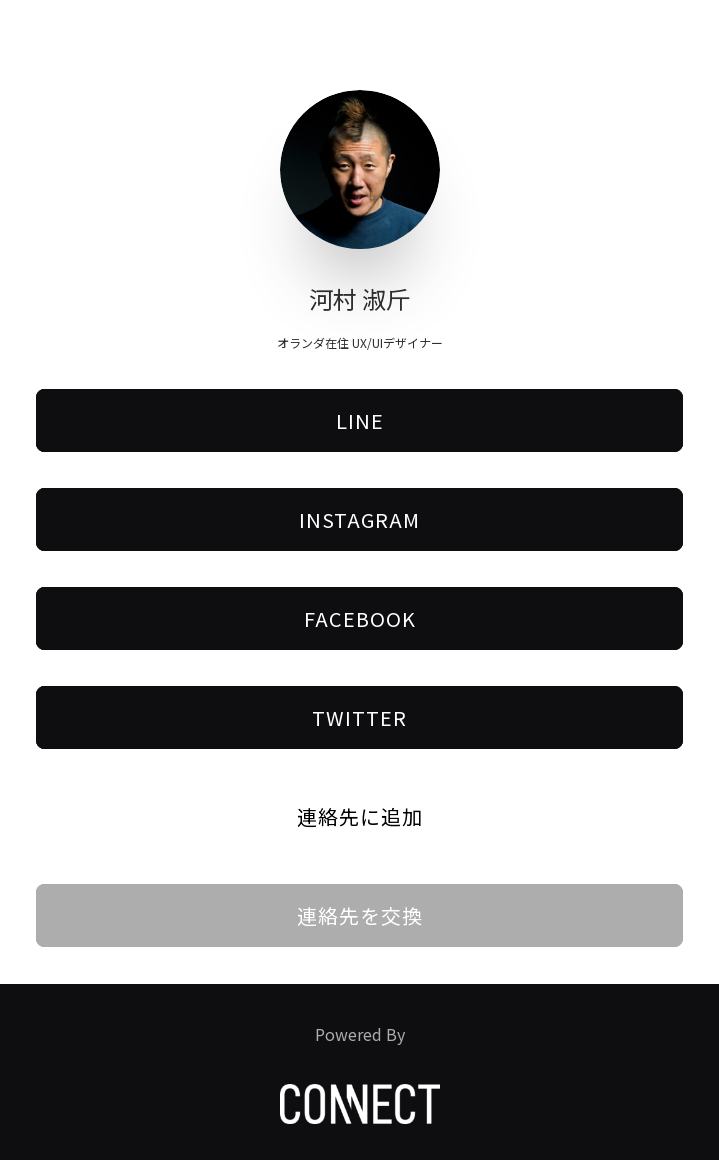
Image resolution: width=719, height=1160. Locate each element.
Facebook (360, 618)
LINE (360, 420)
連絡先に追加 (360, 816)
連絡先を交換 (360, 915)
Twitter (359, 717)
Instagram (359, 519)
